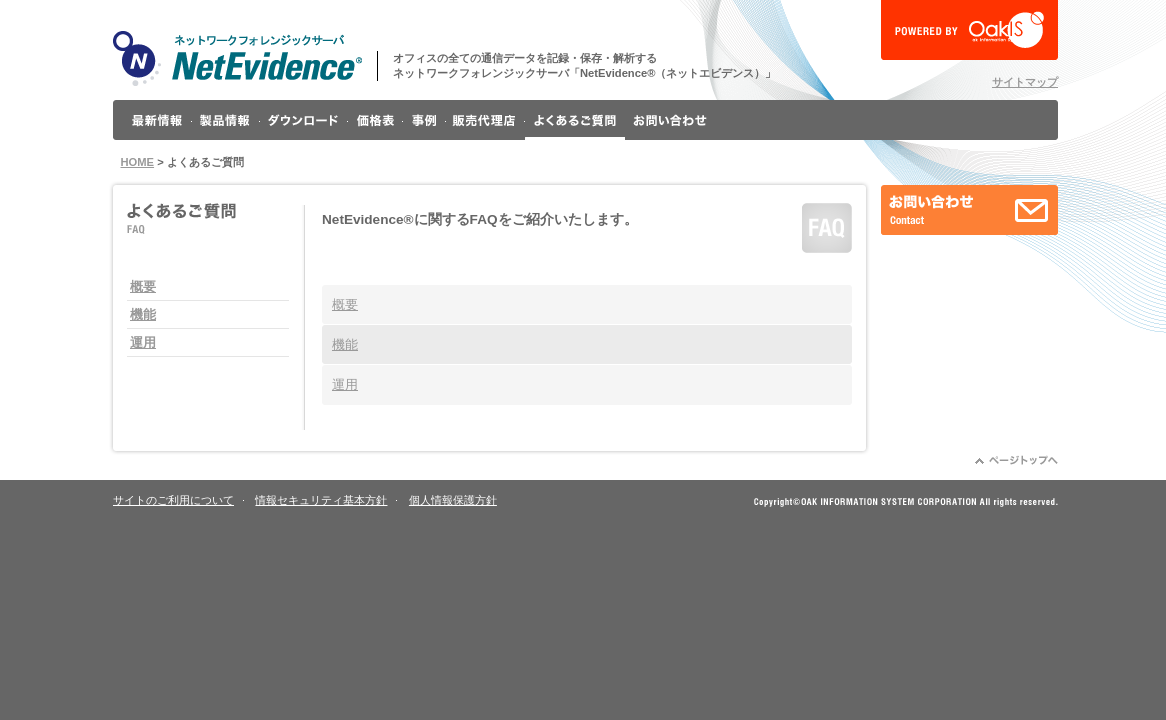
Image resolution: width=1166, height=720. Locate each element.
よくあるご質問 (575, 120)
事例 (424, 120)
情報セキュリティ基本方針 (321, 500)
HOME (138, 162)
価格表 (375, 120)
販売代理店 (485, 120)
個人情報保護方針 (453, 500)
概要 (143, 286)
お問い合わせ (670, 120)
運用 (143, 342)
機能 (143, 314)
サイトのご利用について (173, 500)
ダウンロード (304, 120)
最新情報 (157, 120)
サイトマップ (1025, 82)
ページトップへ (1016, 460)
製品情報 (226, 120)
